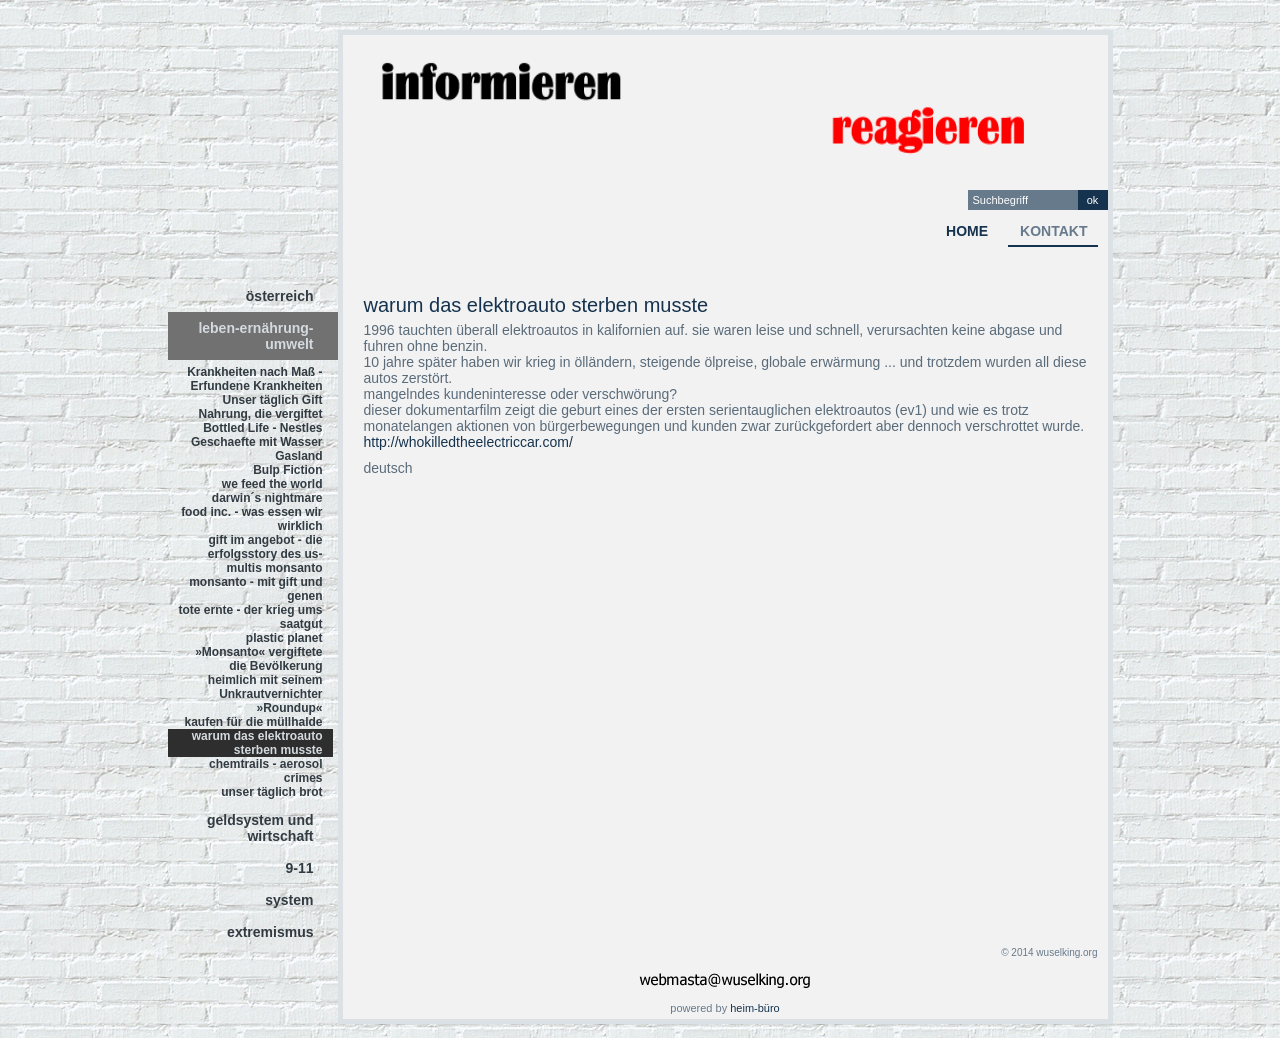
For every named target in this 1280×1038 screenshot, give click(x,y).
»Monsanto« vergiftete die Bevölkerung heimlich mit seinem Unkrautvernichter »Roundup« (258, 680)
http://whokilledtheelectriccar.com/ (468, 442)
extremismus (270, 932)
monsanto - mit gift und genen (255, 589)
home (967, 231)
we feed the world (272, 484)
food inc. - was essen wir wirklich (251, 519)
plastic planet (284, 638)
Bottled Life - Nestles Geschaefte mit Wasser (257, 435)
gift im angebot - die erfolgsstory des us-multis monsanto (265, 554)
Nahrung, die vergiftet (260, 414)
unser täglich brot (271, 792)
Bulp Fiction (287, 470)
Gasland (298, 456)
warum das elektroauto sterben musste (257, 743)
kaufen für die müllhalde (253, 722)
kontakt (1053, 231)
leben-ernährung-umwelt (255, 336)
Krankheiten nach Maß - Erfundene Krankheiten (254, 379)
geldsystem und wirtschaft (260, 828)
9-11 (299, 868)
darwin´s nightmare (267, 498)
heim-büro (755, 1008)
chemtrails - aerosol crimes (265, 771)
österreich (280, 296)
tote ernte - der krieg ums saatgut (250, 617)
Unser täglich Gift (272, 400)
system (289, 900)
